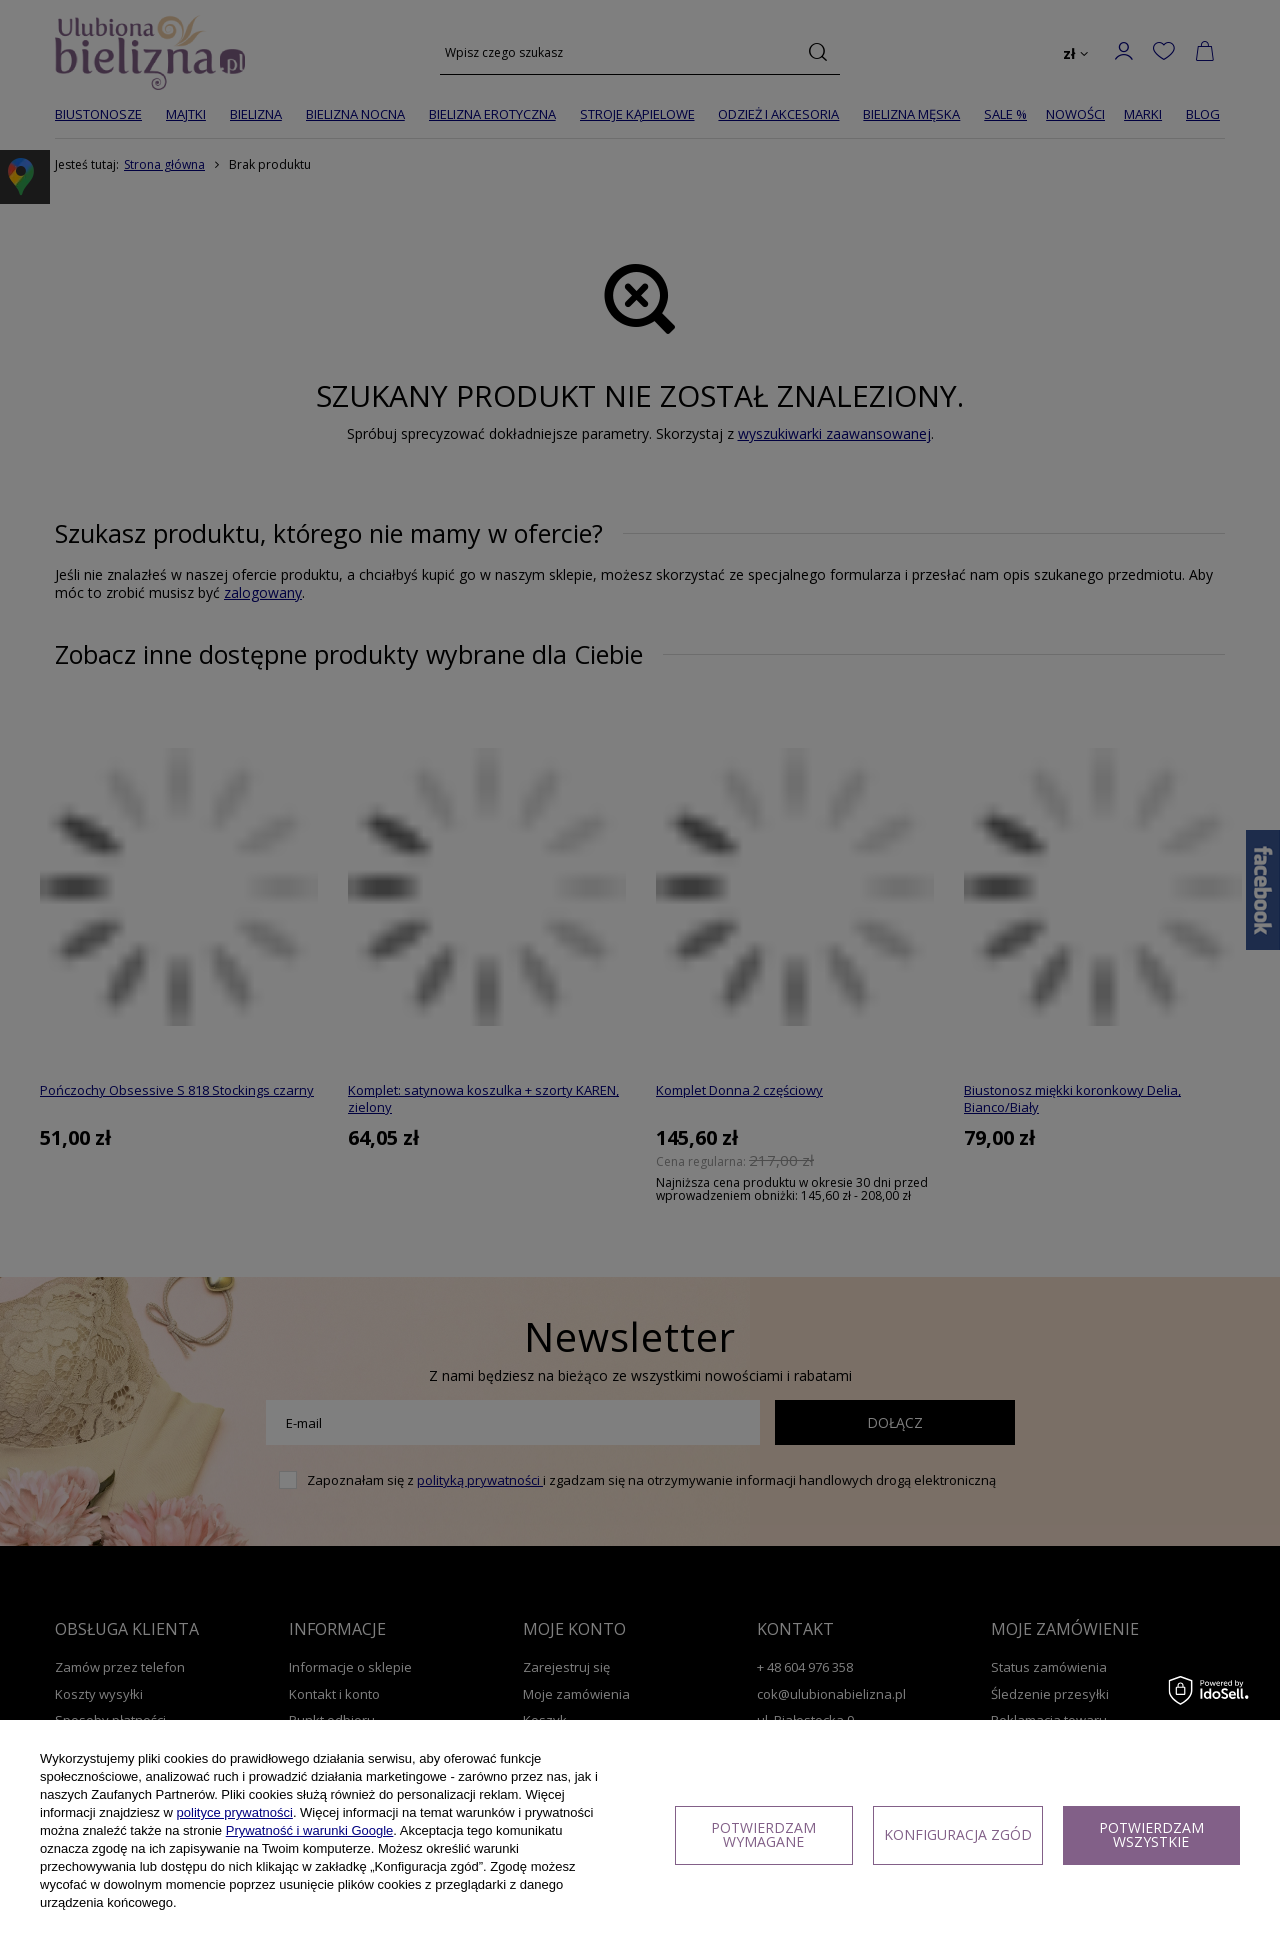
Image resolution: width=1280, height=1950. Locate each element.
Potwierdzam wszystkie (1151, 1834)
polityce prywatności (235, 1812)
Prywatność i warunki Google (310, 1830)
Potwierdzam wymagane (763, 1834)
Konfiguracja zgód (958, 1834)
